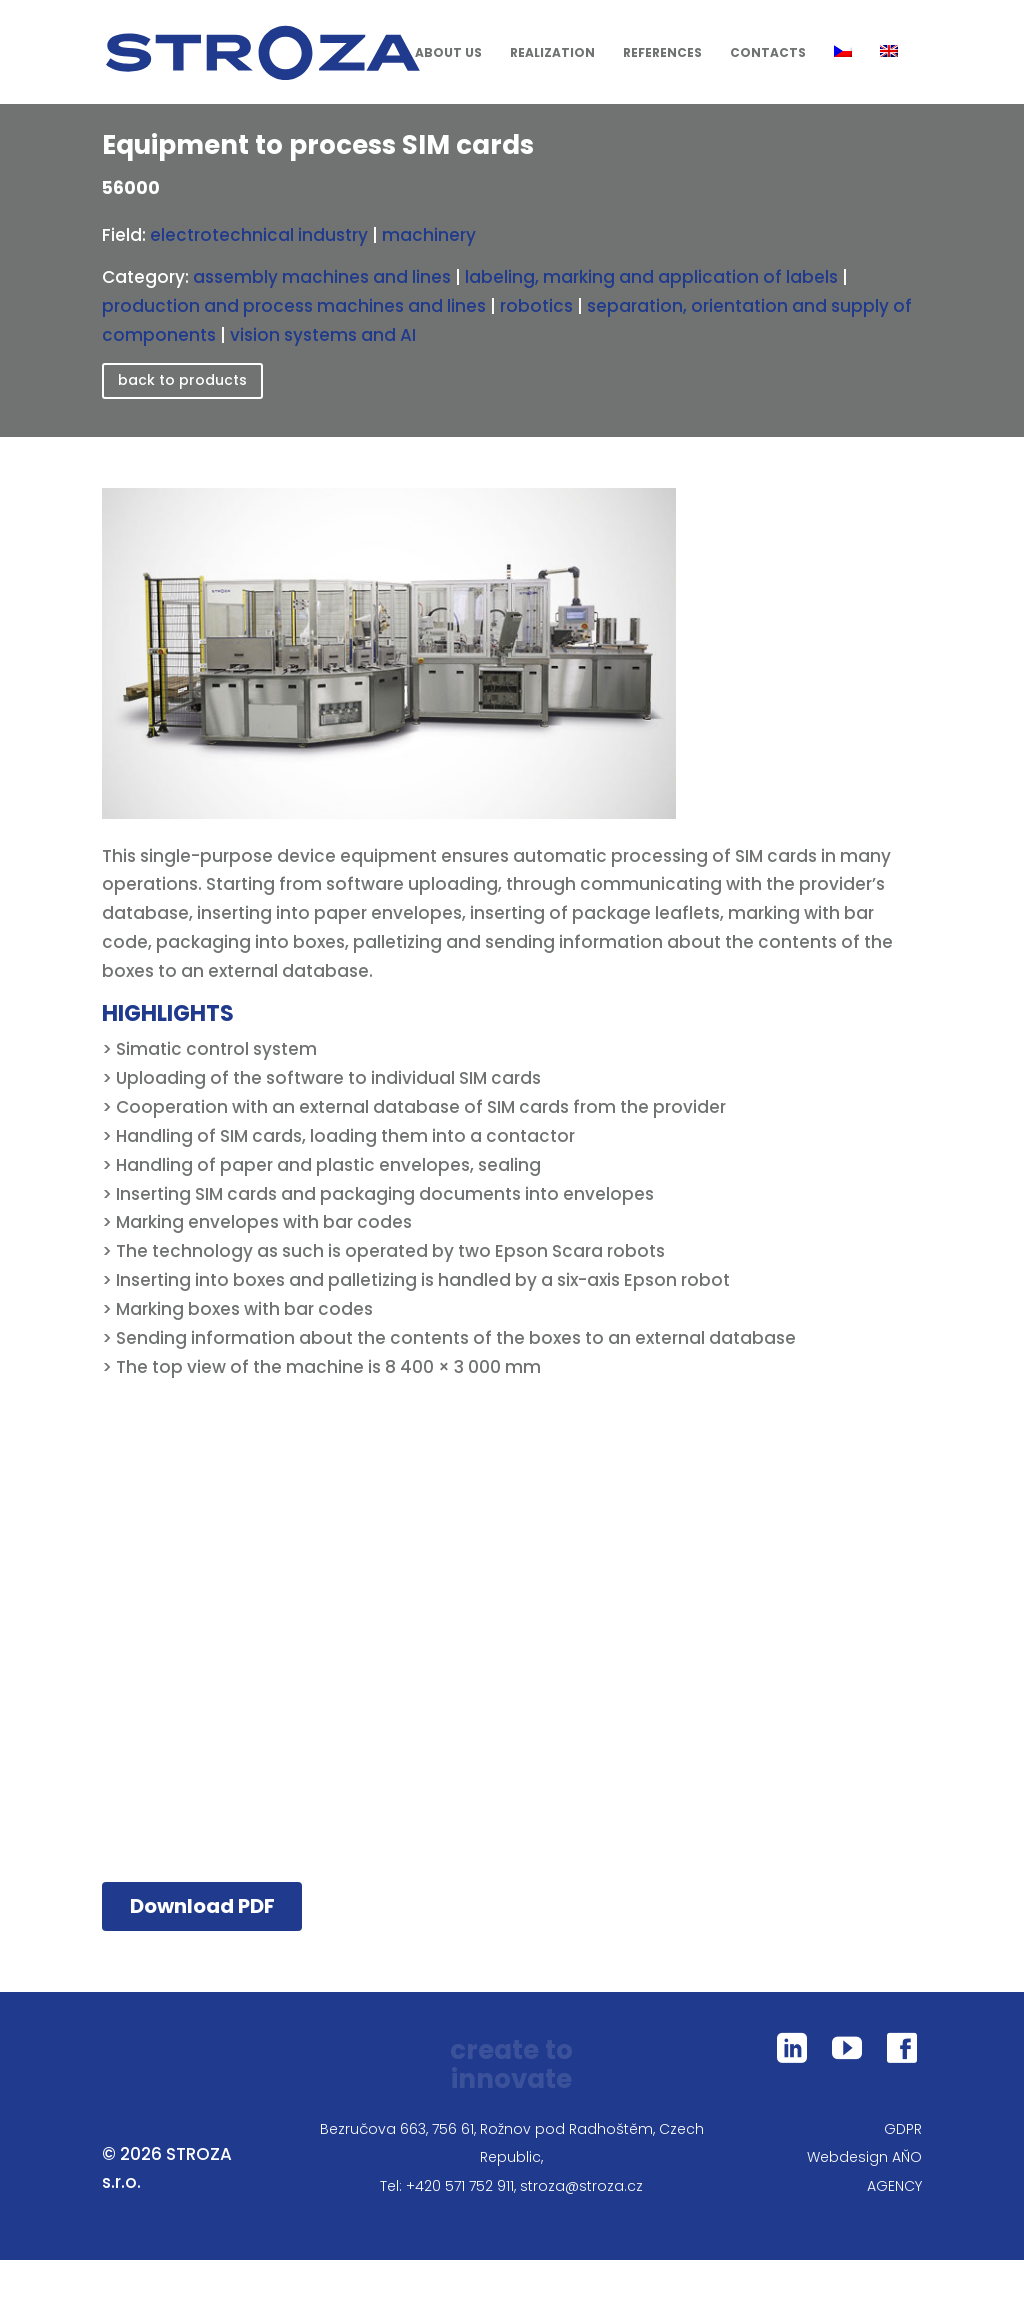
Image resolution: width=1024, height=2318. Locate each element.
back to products (182, 380)
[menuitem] (849, 74)
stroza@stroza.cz (581, 2186)
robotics (536, 306)
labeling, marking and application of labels (651, 277)
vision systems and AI (323, 335)
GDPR (903, 2129)
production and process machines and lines (294, 306)
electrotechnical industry (259, 235)
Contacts (768, 54)
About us (448, 54)
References (662, 54)
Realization (552, 54)
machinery (429, 235)
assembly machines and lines (322, 277)
